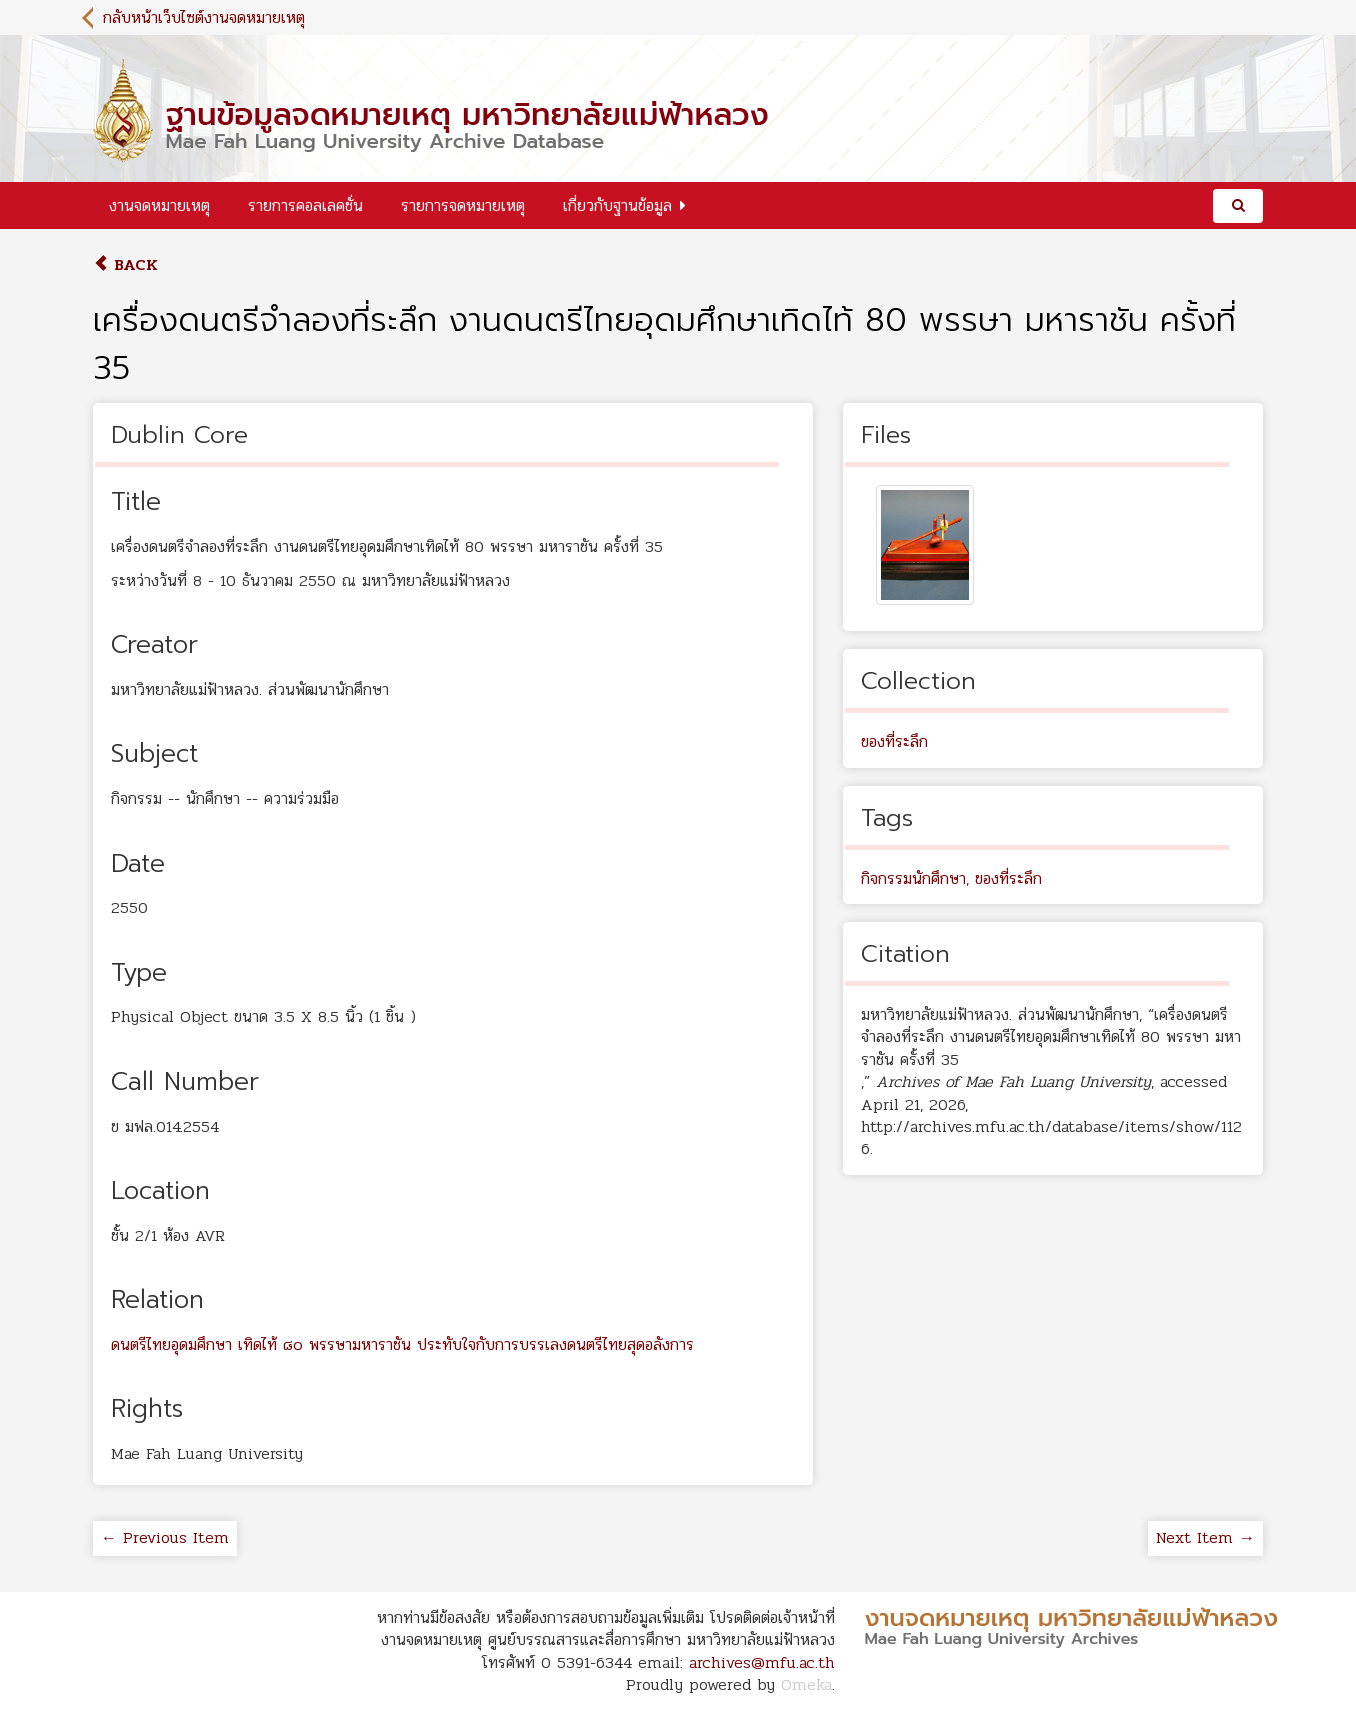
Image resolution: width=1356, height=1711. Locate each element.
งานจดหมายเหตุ (159, 205)
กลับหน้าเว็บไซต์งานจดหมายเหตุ (204, 17)
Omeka (806, 1684)
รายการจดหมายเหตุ (463, 205)
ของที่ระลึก (894, 741)
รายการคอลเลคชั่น (305, 205)
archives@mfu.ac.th (762, 1662)
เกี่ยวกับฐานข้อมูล (617, 205)
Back (125, 264)
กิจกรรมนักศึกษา (913, 878)
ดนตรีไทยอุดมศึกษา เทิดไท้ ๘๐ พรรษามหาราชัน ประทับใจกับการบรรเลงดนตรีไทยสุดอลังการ (402, 1344)
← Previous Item (165, 1537)
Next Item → (1205, 1537)
